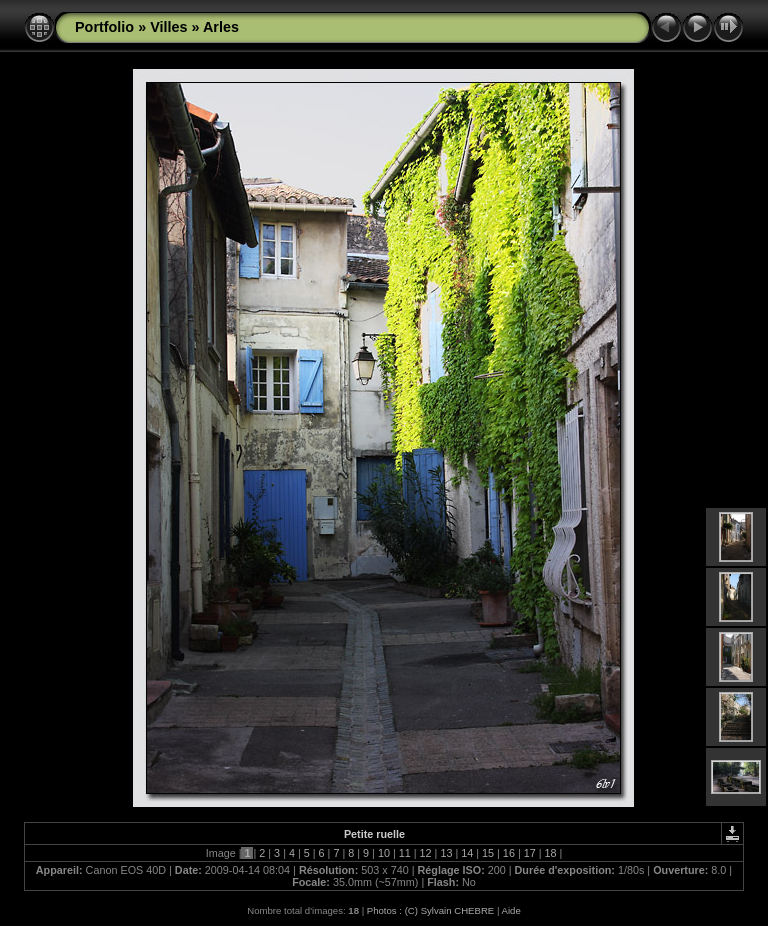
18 (551, 853)
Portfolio (104, 27)
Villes (168, 27)
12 (426, 853)
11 (405, 853)
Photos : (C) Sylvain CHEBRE (430, 910)
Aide (511, 910)
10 (384, 853)
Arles (221, 27)
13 (446, 853)
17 (530, 853)
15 (488, 853)
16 (509, 853)
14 (467, 853)
